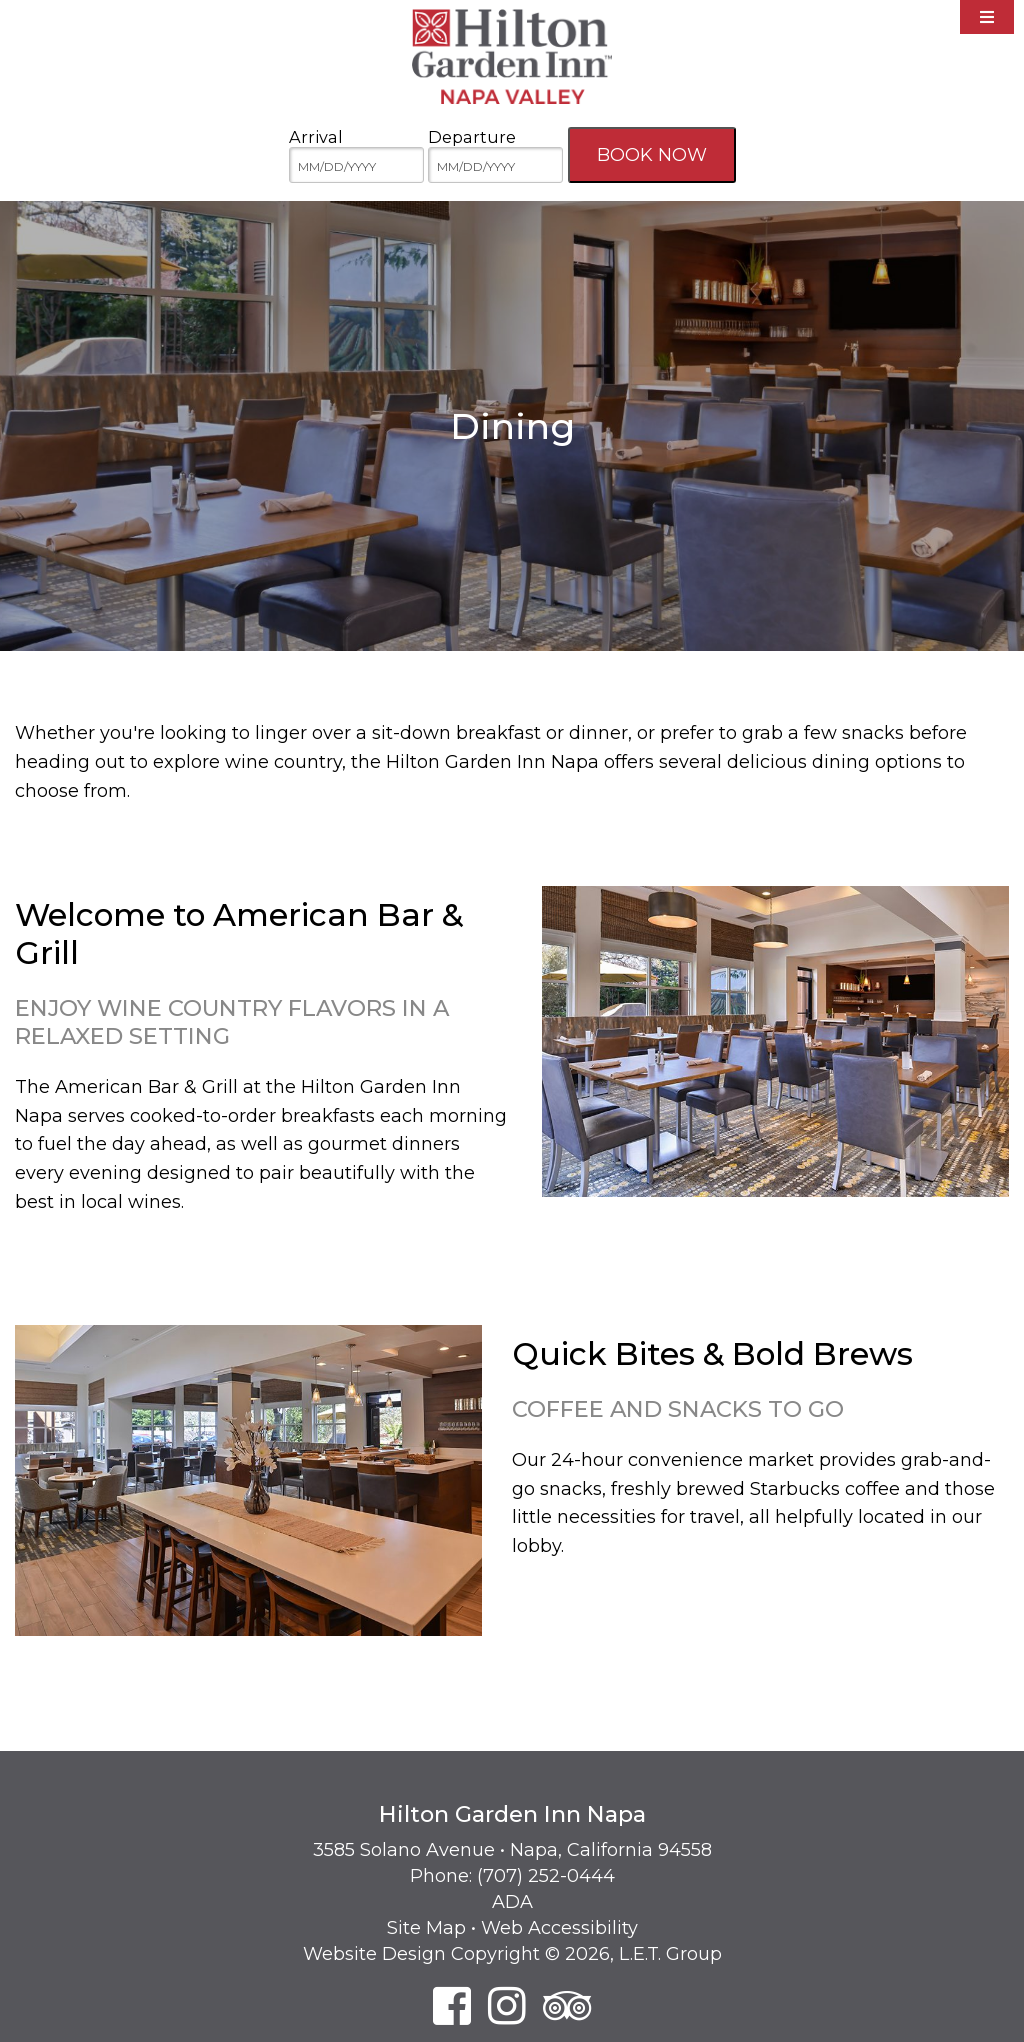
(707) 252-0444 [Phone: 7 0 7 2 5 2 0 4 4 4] (546, 1876)
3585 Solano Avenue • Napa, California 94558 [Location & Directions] (512, 1850)
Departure (472, 137)
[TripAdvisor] (567, 2005)
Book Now (652, 155)
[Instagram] (507, 2005)
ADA (512, 1902)
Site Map (426, 1928)
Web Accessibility (559, 1928)
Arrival (316, 137)
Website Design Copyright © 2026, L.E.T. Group (512, 1954)
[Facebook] (452, 2005)
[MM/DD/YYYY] (356, 165)
